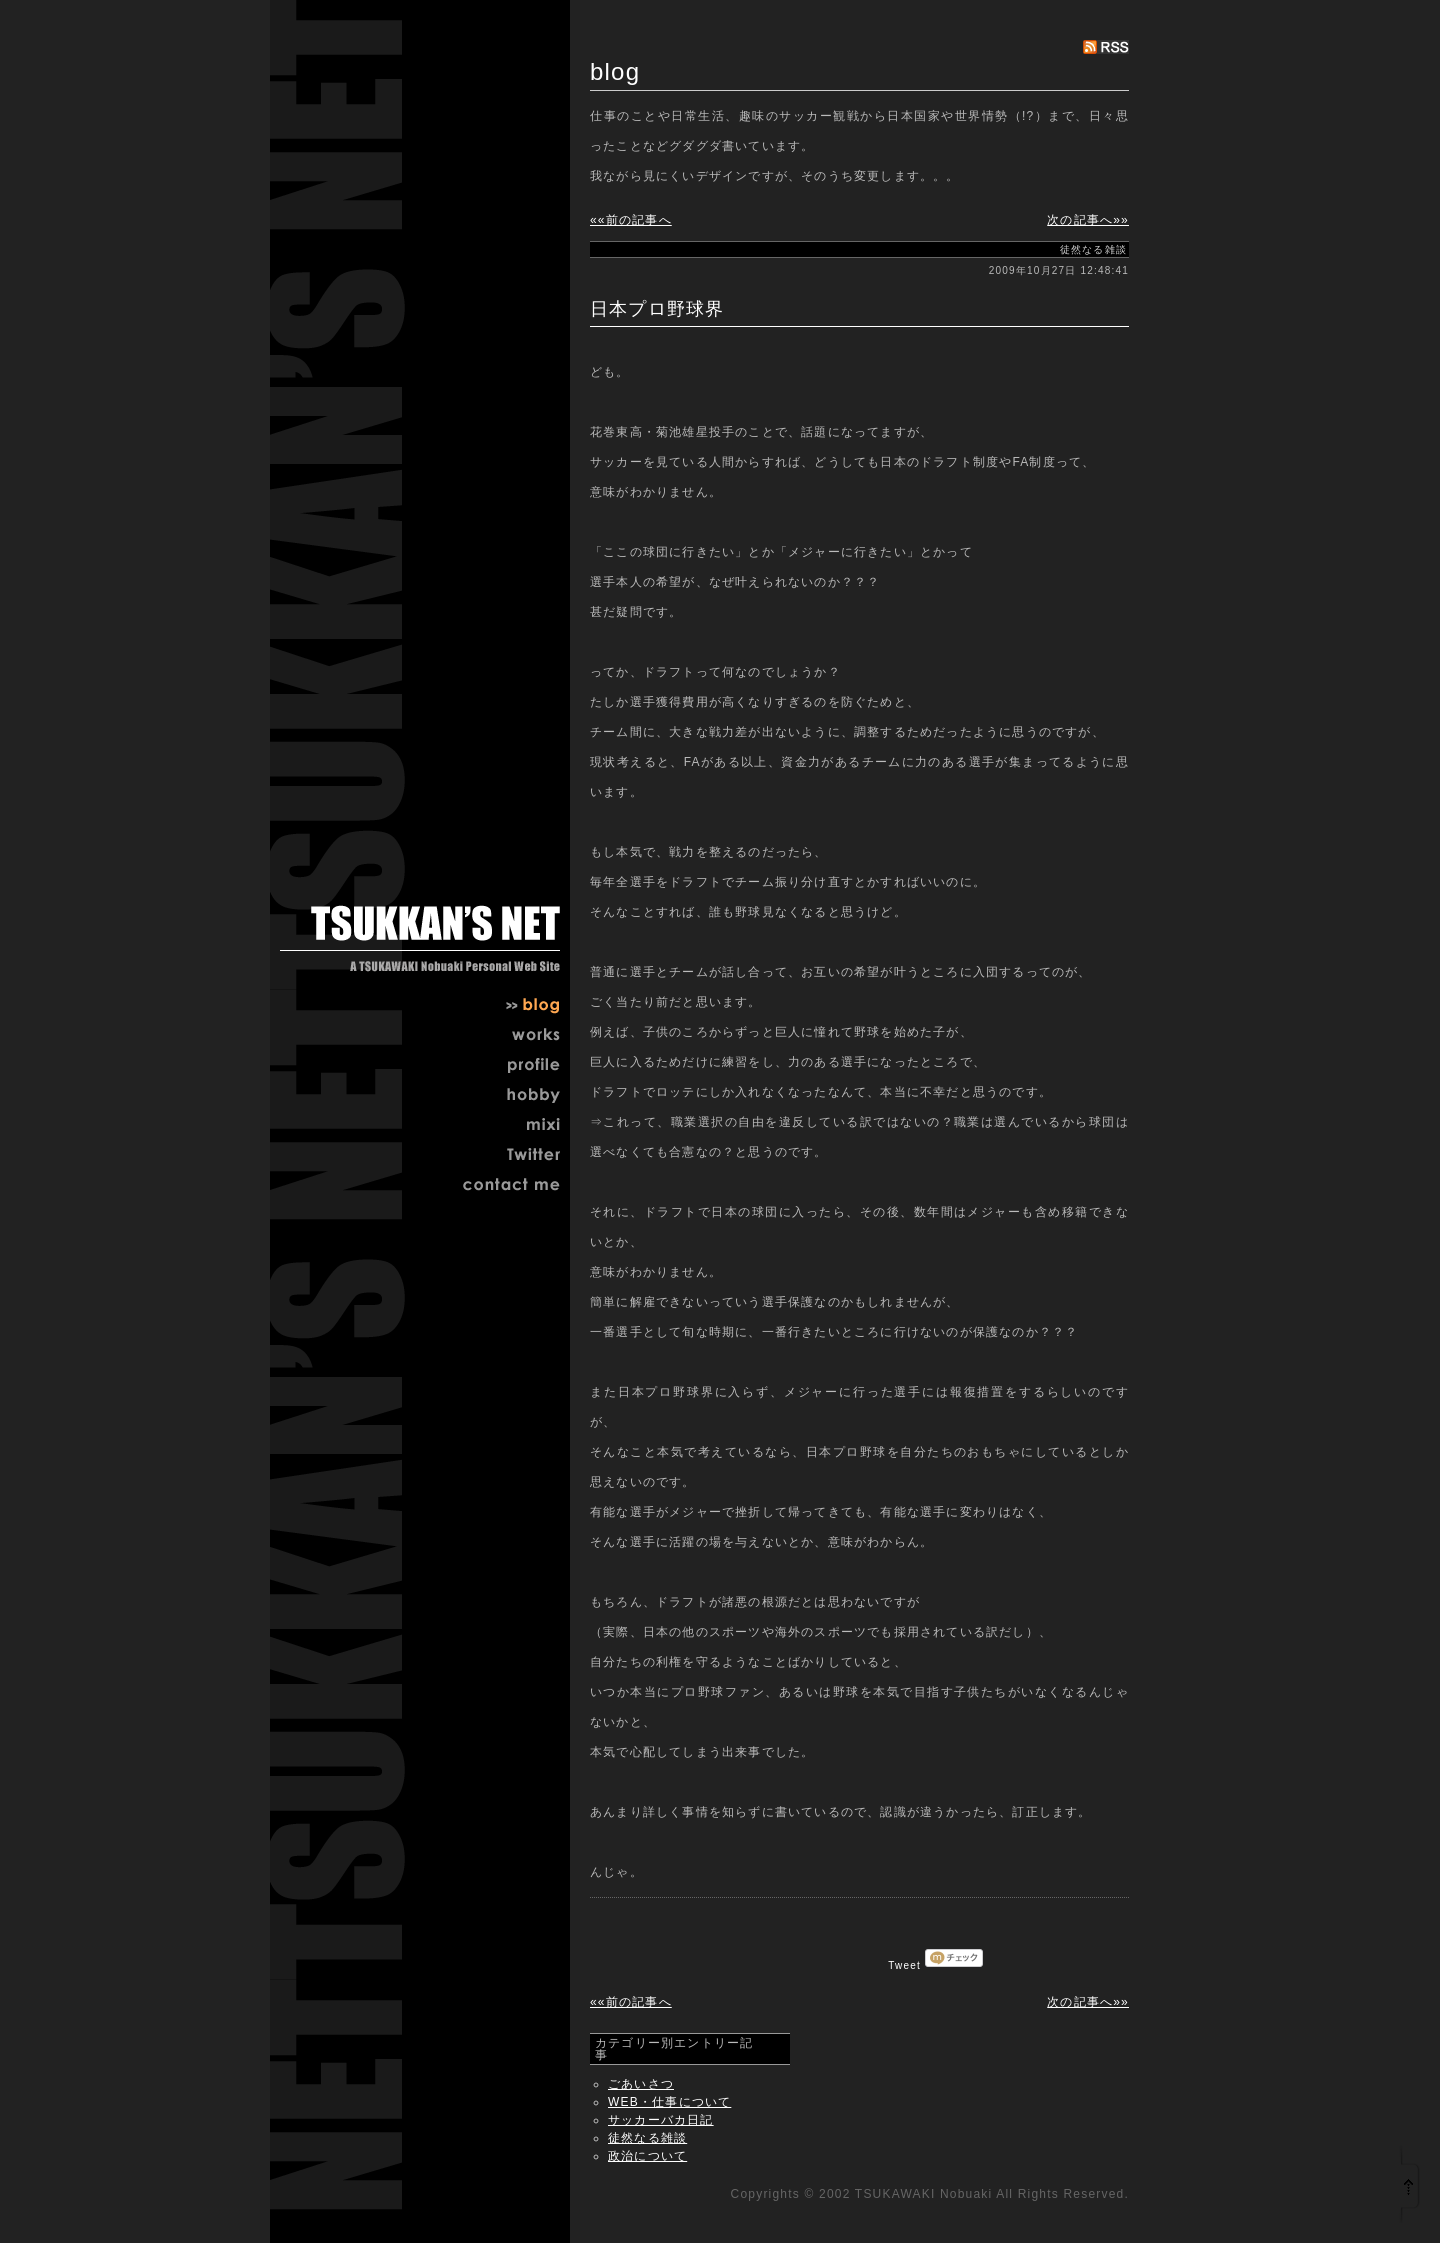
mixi (500, 1127)
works (500, 1037)
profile (500, 1067)
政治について (647, 2156)
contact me (500, 1187)
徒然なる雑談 (647, 2138)
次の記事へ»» (1088, 220)
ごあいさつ (641, 2084)
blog (500, 1007)
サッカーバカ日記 (661, 2120)
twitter (500, 1157)
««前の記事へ (631, 220)
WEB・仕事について (669, 2102)
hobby (500, 1097)
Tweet (904, 1965)
